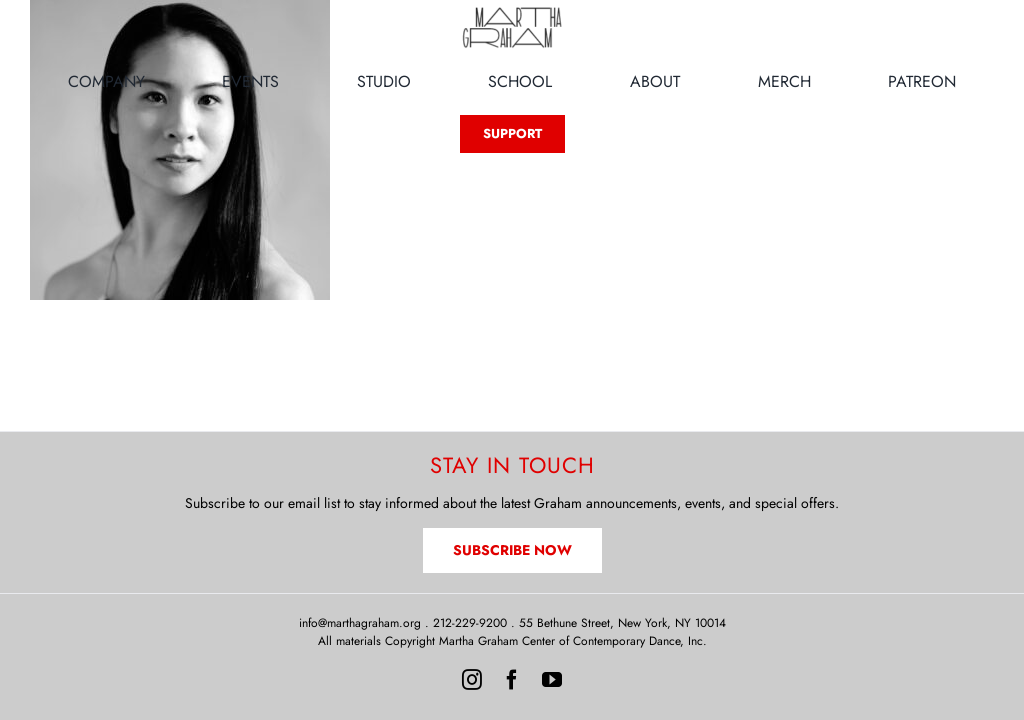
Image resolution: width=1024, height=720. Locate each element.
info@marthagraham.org (360, 623)
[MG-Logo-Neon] (512, 12)
